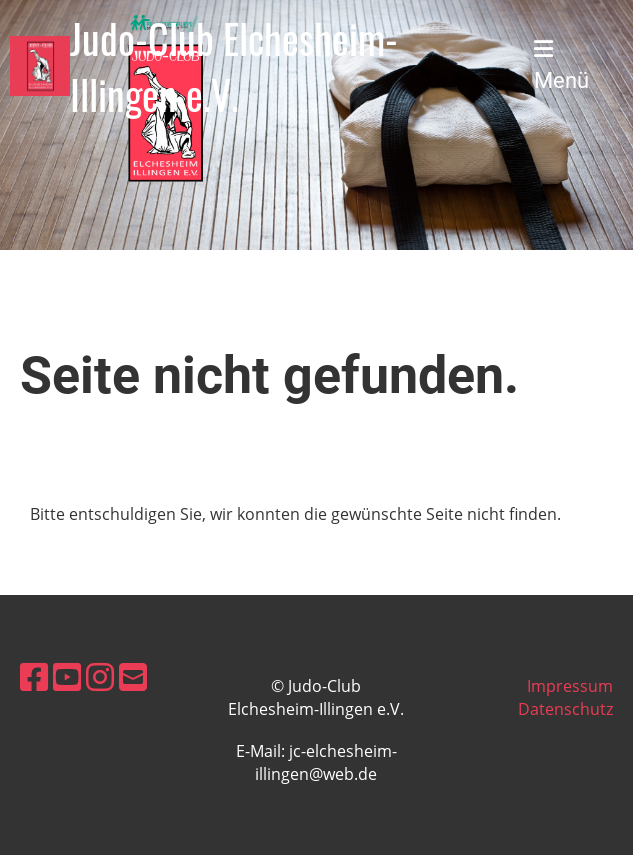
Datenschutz (565, 709)
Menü (561, 65)
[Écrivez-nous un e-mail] (133, 676)
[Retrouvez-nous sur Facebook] (34, 676)
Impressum (570, 686)
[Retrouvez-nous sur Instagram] (100, 676)
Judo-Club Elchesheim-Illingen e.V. (234, 66)
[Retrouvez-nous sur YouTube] (67, 676)
